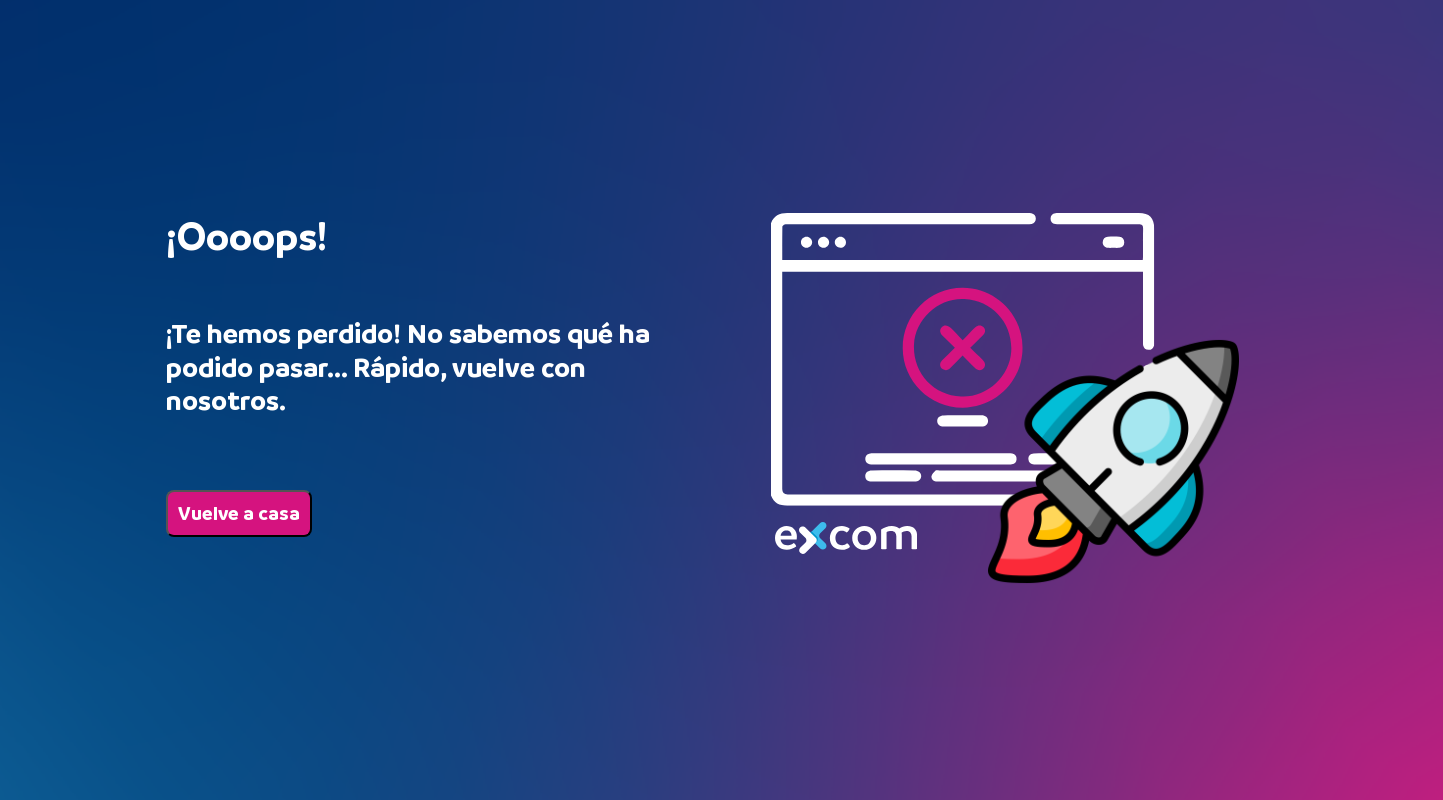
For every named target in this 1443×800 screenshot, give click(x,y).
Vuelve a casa (239, 513)
